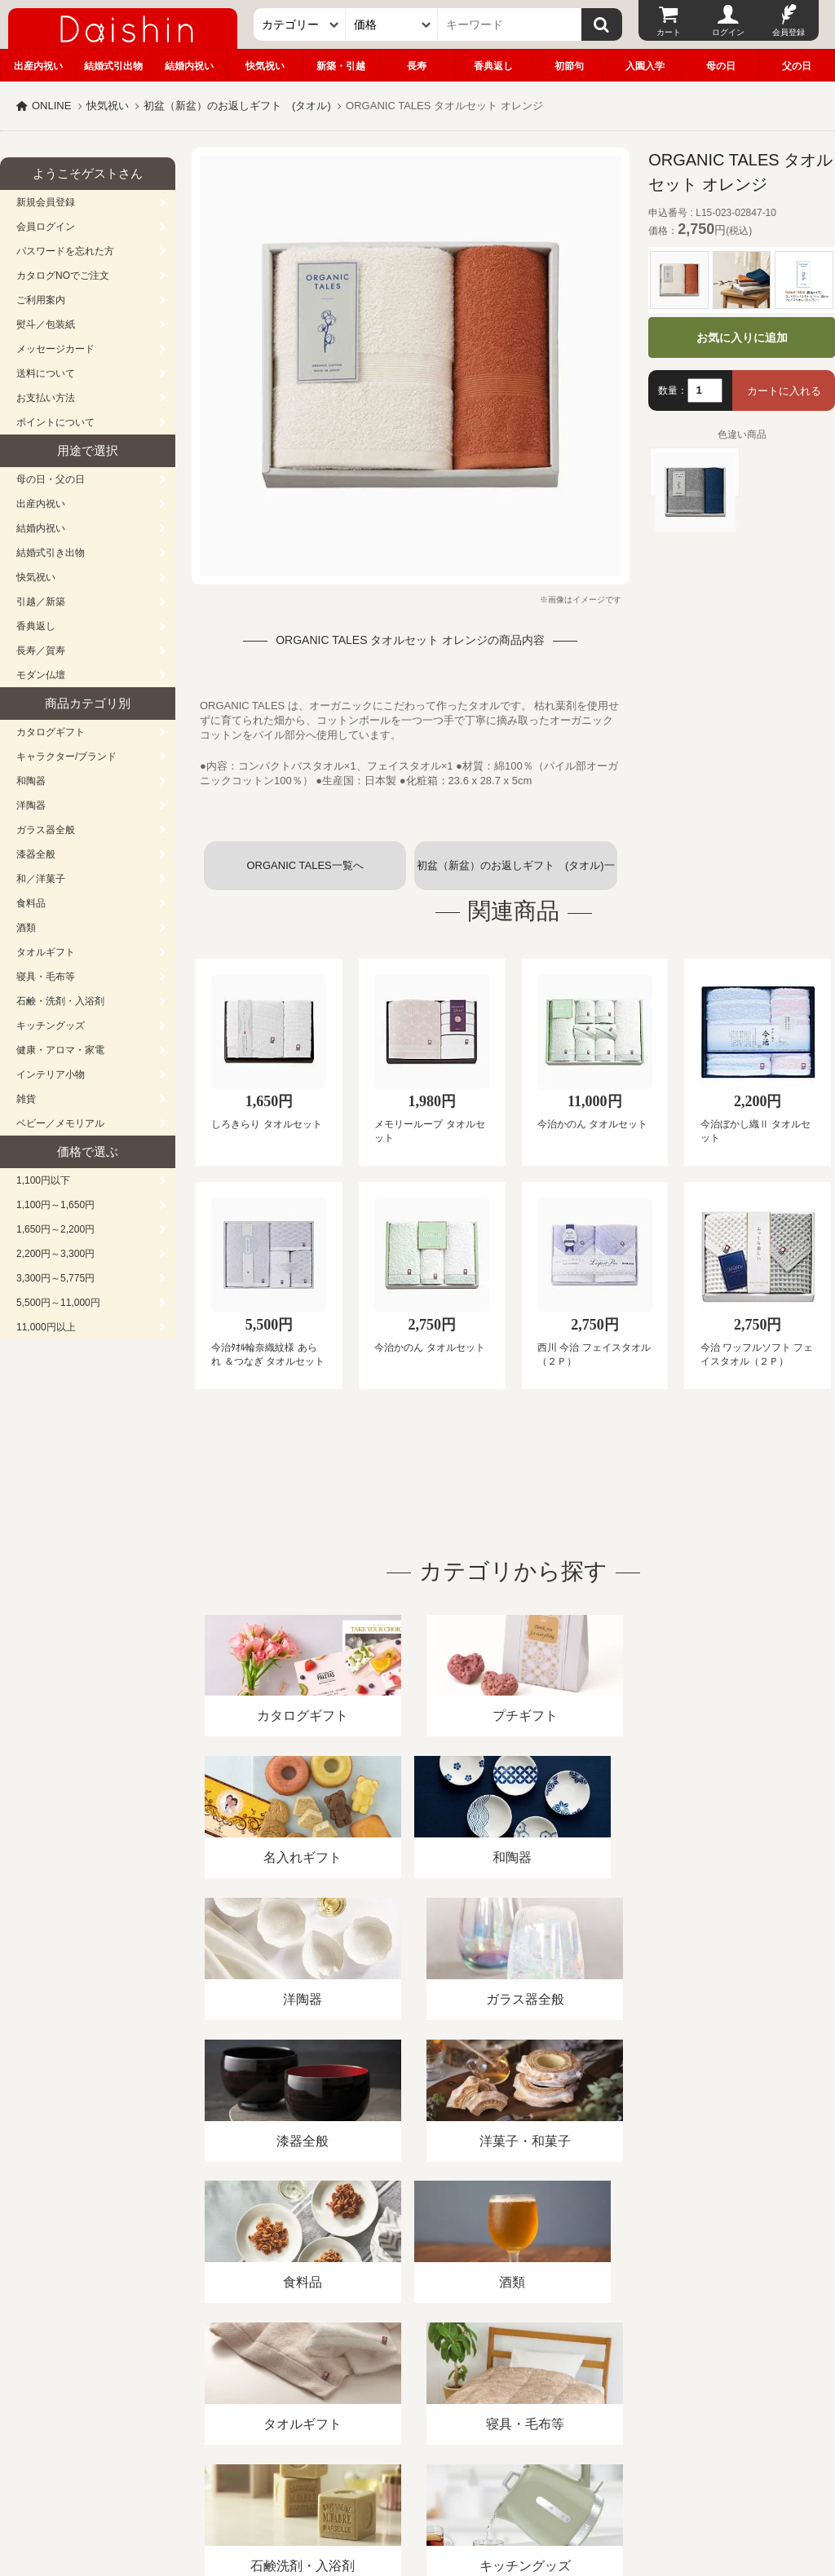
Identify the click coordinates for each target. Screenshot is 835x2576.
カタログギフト (50, 732)
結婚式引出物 (113, 66)
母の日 (721, 66)
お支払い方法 (45, 398)
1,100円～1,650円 (55, 1205)
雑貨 (26, 1099)
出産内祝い (38, 66)
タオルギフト (45, 952)
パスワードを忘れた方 (65, 251)
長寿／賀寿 (40, 650)
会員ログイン (45, 226)
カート (668, 32)
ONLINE (51, 105)
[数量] (704, 390)
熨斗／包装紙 (45, 324)
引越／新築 (40, 601)
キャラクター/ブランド (66, 756)
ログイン (728, 32)
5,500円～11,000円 (58, 1302)
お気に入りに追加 (742, 337)
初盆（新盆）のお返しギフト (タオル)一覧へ (516, 874)
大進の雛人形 (417, 2496)
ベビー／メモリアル (60, 1123)
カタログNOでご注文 (62, 275)
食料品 (31, 903)
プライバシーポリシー (480, 2388)
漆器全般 (35, 854)
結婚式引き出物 (50, 552)
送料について (45, 373)
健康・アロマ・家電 (60, 1050)
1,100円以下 (43, 1180)
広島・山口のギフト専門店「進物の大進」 (417, 2475)
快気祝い (265, 66)
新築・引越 (340, 66)
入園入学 (645, 66)
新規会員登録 (45, 202)
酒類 (26, 927)
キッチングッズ (50, 1025)
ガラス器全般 (45, 830)
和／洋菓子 (40, 878)
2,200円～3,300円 (55, 1253)
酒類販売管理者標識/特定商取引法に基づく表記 (289, 2388)
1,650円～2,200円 (55, 1229)
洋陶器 (31, 805)
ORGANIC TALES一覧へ (304, 865)
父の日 (796, 66)
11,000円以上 (46, 1327)
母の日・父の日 (50, 479)
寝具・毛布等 (45, 976)
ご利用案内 (40, 300)
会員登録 (788, 32)
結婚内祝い (189, 66)
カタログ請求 (590, 2388)
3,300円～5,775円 (55, 1278)
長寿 (416, 66)
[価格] (392, 24)
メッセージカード (55, 349)
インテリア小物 (50, 1074)
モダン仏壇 (40, 675)
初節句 (569, 66)
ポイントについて (55, 422)
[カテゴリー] (300, 24)
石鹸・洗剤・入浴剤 (60, 1001)
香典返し (493, 66)
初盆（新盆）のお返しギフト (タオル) (237, 105)
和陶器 (31, 781)
